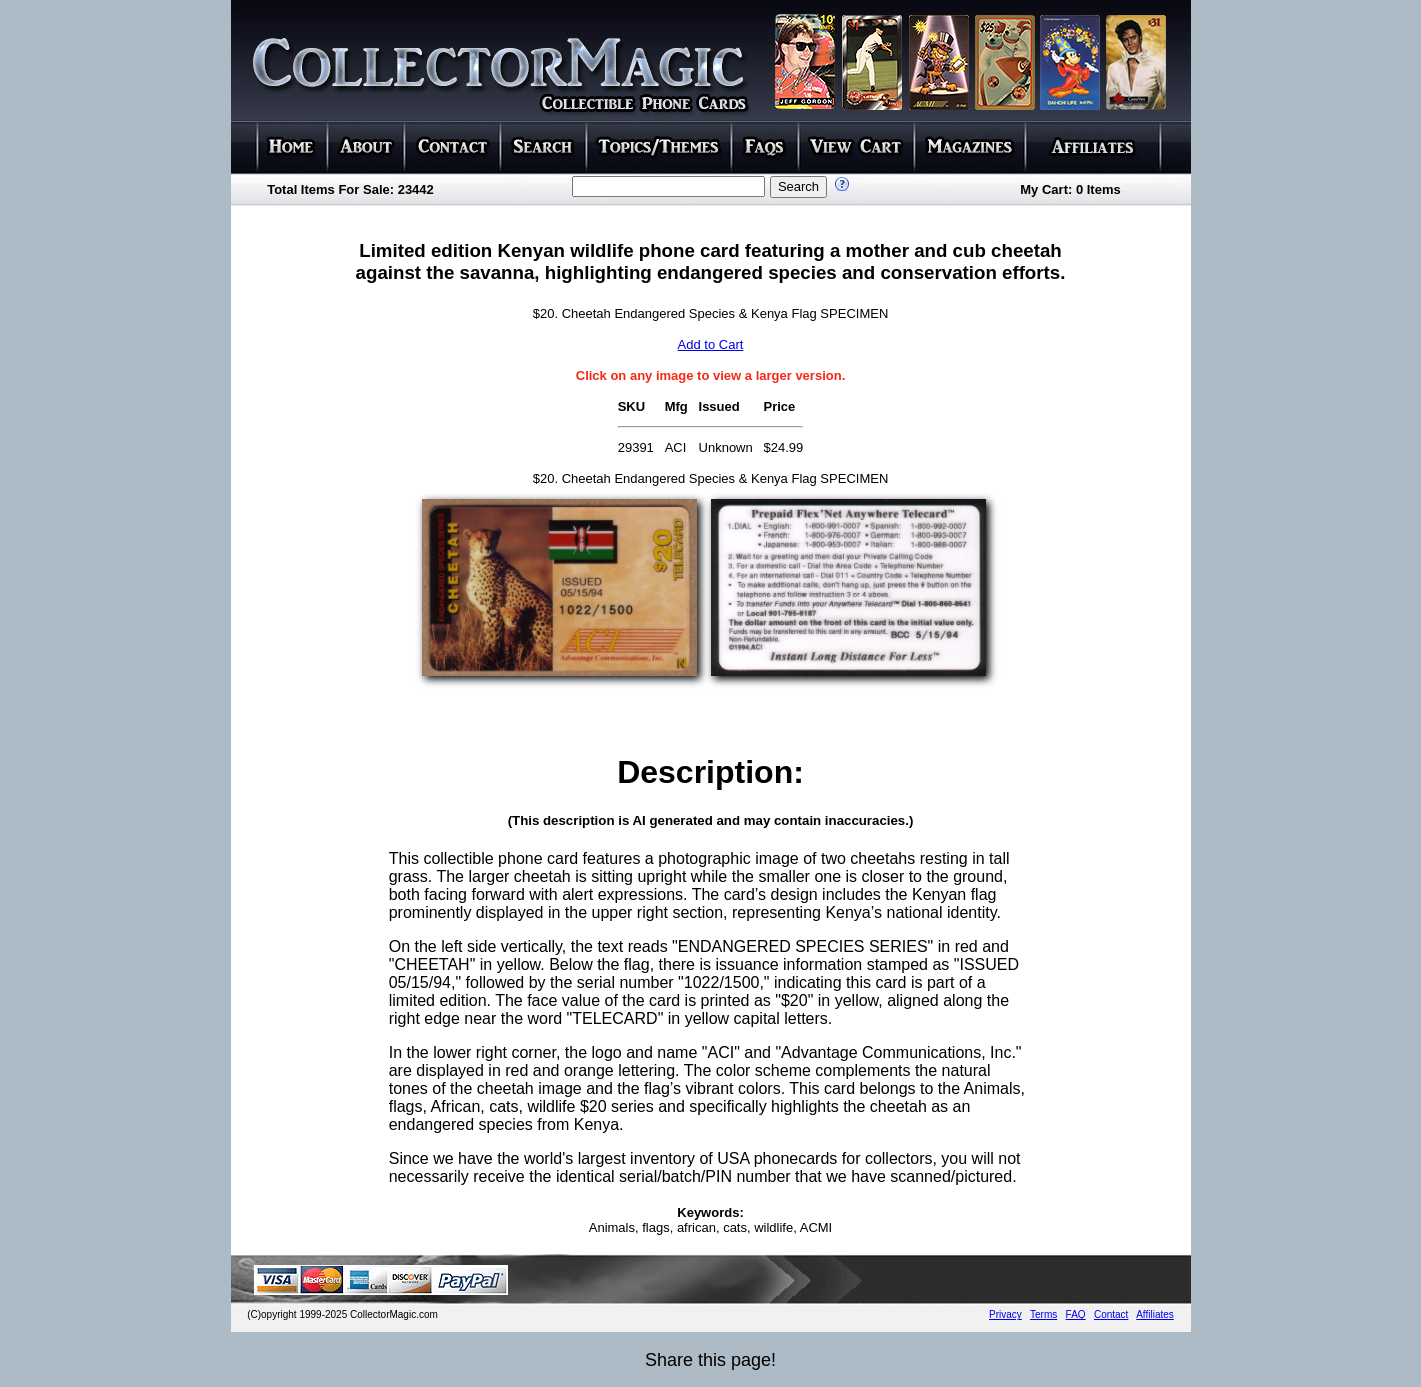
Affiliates (1155, 1314)
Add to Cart (711, 344)
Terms (1043, 1314)
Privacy (1005, 1314)
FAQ (1076, 1314)
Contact (1111, 1314)
